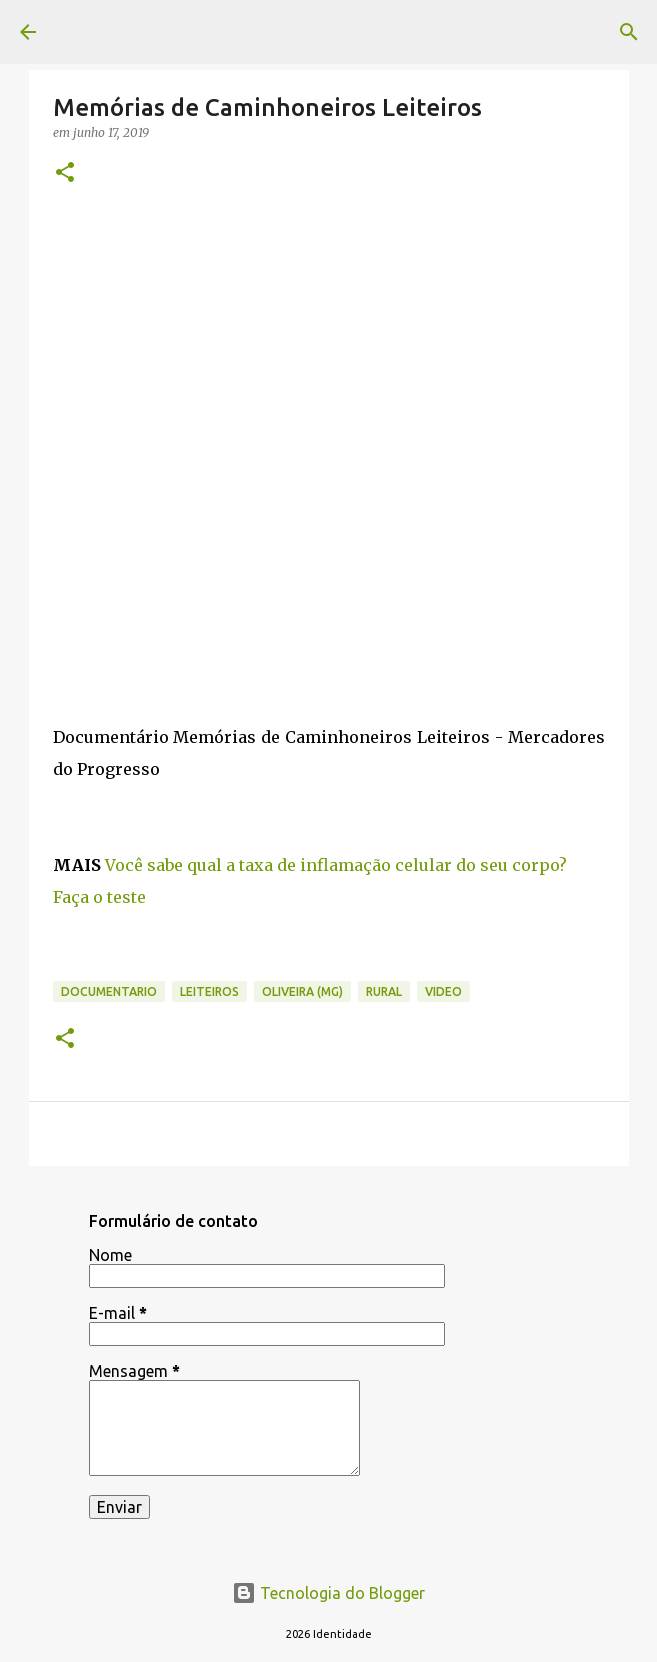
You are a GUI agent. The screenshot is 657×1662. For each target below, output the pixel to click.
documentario (109, 991)
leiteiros (209, 991)
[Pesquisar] (629, 32)
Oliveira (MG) (302, 991)
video (443, 991)
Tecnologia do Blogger (328, 1593)
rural (384, 991)
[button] (65, 173)
